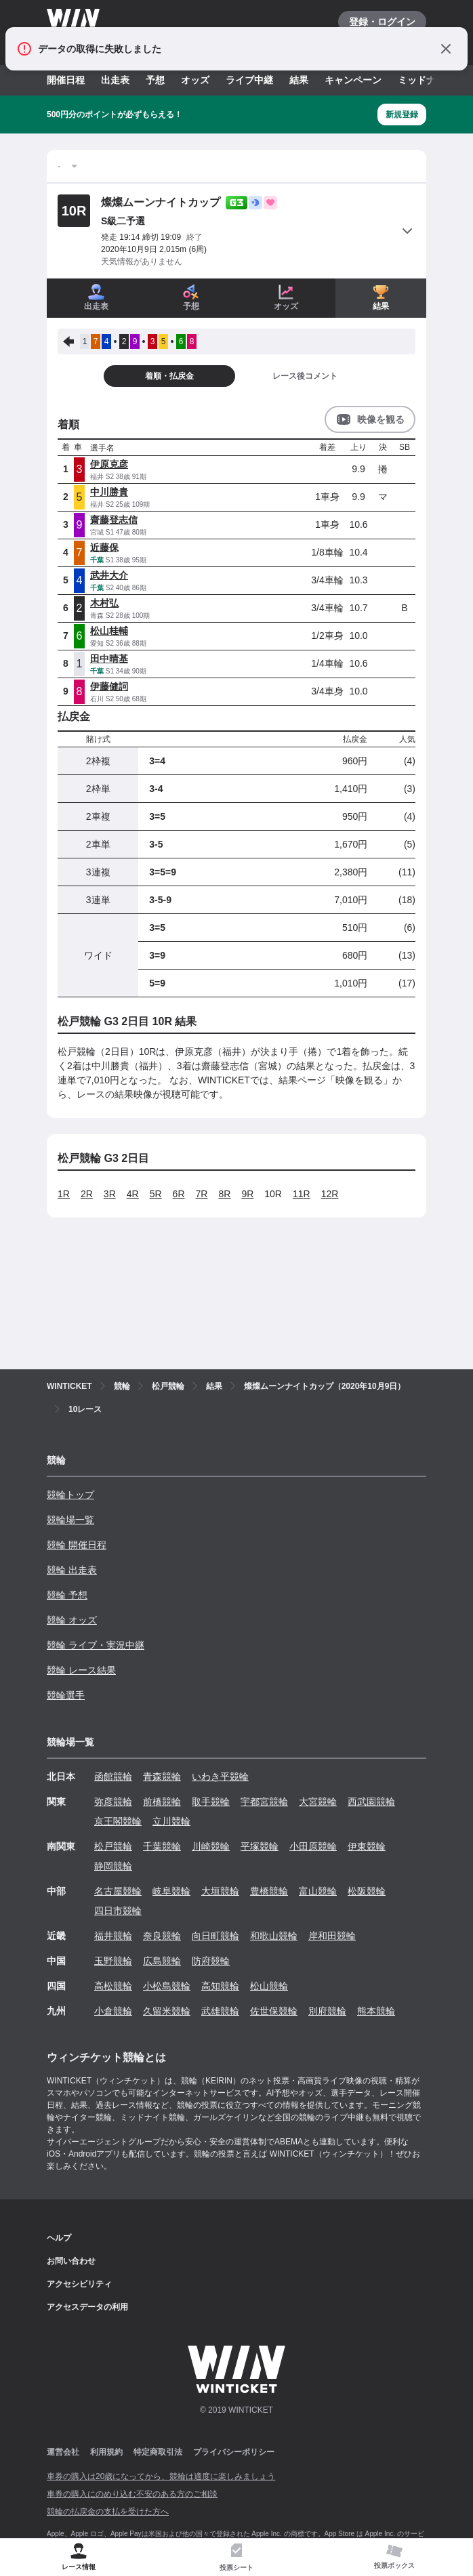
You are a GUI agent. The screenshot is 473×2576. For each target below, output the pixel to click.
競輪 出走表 (72, 1569)
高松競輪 (113, 1985)
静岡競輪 (113, 1866)
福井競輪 (113, 1935)
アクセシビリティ (79, 2284)
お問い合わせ (71, 2261)
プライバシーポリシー (233, 2452)
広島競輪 (162, 1960)
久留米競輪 (166, 2011)
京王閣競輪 (118, 1821)
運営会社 (63, 2452)
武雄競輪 (220, 2011)
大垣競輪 (220, 1891)
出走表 (115, 80)
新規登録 (402, 114)
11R (301, 1193)
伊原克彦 (109, 464)
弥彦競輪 (113, 1801)
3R (110, 1193)
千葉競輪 (162, 1846)
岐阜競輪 (171, 1891)
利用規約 (106, 2452)
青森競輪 (162, 1776)
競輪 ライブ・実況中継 (95, 1645)
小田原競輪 (313, 1846)
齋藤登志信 (114, 519)
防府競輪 (211, 1960)
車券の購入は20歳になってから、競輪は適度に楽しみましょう (161, 2476)
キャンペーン (353, 80)
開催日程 (66, 80)
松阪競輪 (367, 1891)
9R (247, 1193)
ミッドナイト (426, 80)
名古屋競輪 (118, 1891)
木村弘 (104, 603)
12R (330, 1193)
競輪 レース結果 (81, 1670)
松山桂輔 (109, 630)
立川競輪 (171, 1821)
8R (224, 1193)
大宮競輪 (318, 1801)
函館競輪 (113, 1776)
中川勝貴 (109, 491)
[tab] (237, 2557)
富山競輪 (318, 1891)
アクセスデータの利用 (87, 2307)
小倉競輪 (113, 2011)
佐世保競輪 (273, 2011)
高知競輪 (220, 1985)
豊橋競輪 (269, 1891)
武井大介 (109, 575)
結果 (298, 80)
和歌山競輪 (273, 1935)
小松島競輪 (166, 1985)
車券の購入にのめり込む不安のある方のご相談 (132, 2494)
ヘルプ (59, 2238)
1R (64, 1193)
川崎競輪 (211, 1846)
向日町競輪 (215, 1935)
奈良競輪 (162, 1935)
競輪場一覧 (70, 1519)
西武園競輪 (371, 1801)
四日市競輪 (118, 1910)
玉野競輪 (113, 1960)
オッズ (195, 80)
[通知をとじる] (446, 49)
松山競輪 (269, 1985)
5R (156, 1193)
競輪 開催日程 (76, 1544)
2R (87, 1193)
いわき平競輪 (220, 1776)
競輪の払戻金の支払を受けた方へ (108, 2511)
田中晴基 (109, 658)
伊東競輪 (367, 1846)
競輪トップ (70, 1494)
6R (179, 1193)
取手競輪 (211, 1801)
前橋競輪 (162, 1801)
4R (133, 1193)
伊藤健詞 (109, 686)
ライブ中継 (249, 80)
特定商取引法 (157, 2452)
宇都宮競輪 (264, 1801)
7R (202, 1193)
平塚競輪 (260, 1846)
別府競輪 (327, 2011)
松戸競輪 (113, 1846)
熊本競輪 (376, 2011)
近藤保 (104, 547)
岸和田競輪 (332, 1935)
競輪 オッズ (72, 1620)
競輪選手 (66, 1695)
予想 (155, 80)
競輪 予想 (67, 1595)
